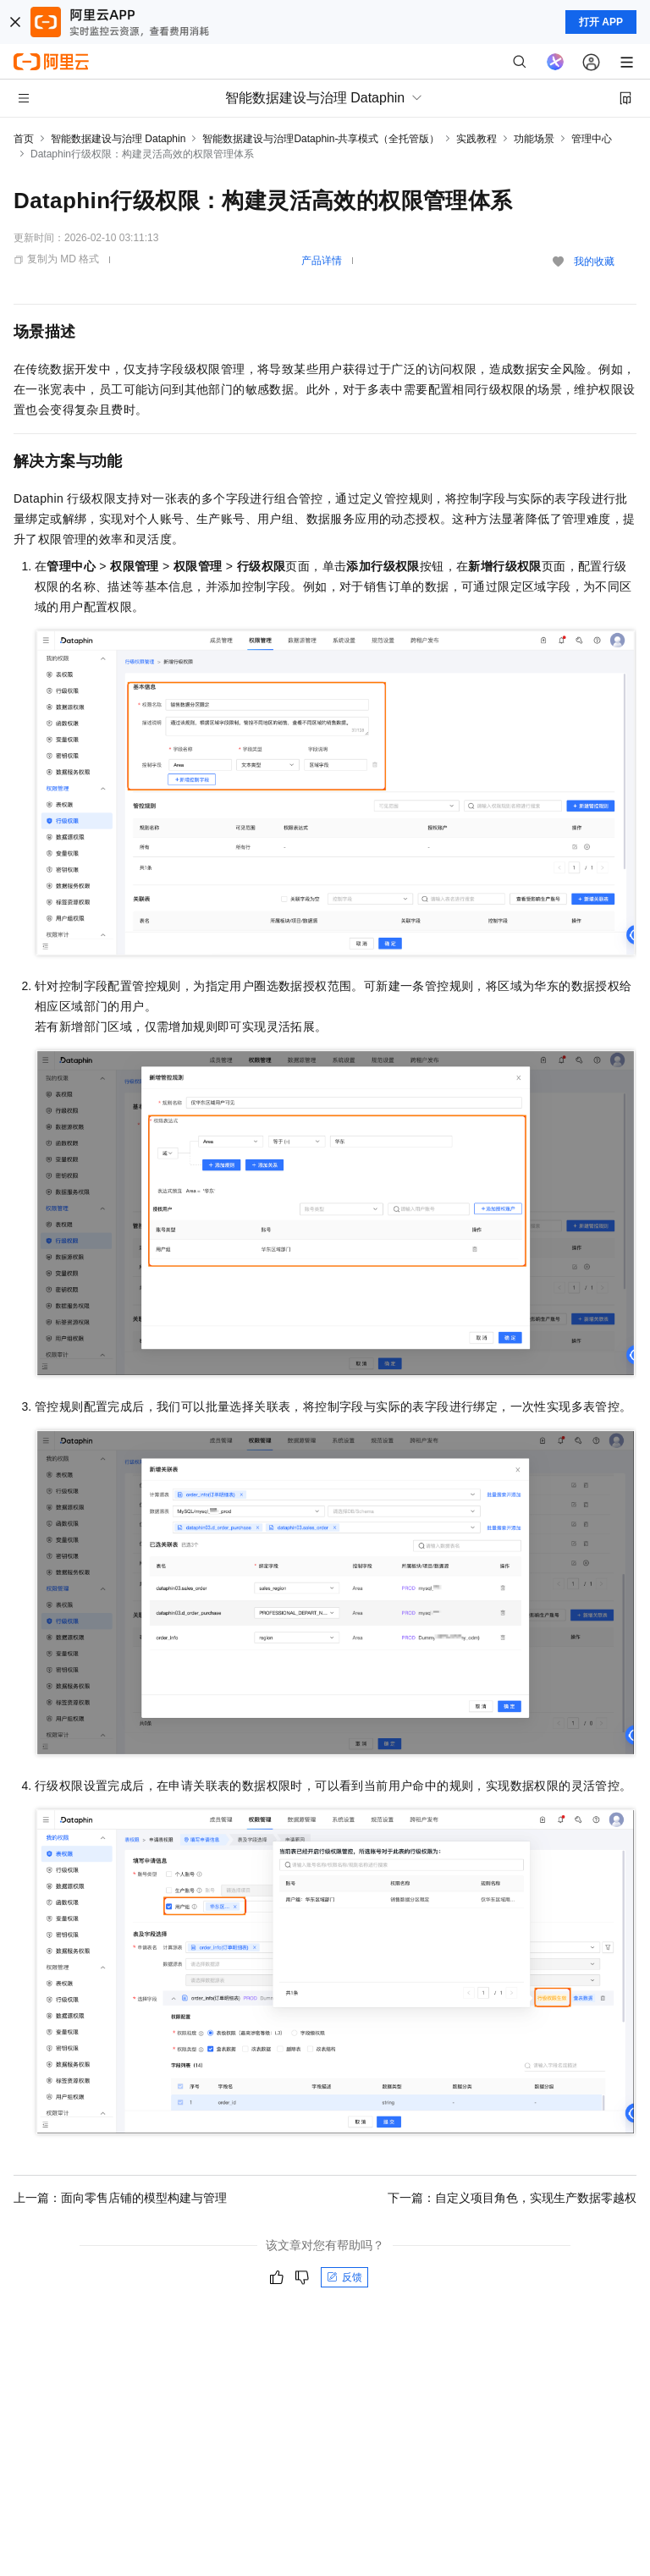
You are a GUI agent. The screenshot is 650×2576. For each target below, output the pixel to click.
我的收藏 (594, 261)
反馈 (344, 2277)
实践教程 (476, 139)
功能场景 (534, 139)
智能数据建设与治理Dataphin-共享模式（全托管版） (320, 139)
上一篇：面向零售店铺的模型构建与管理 (120, 2197)
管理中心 (591, 139)
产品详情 (321, 261)
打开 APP (601, 22)
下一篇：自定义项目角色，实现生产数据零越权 (512, 2197)
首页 (24, 139)
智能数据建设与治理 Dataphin (118, 139)
